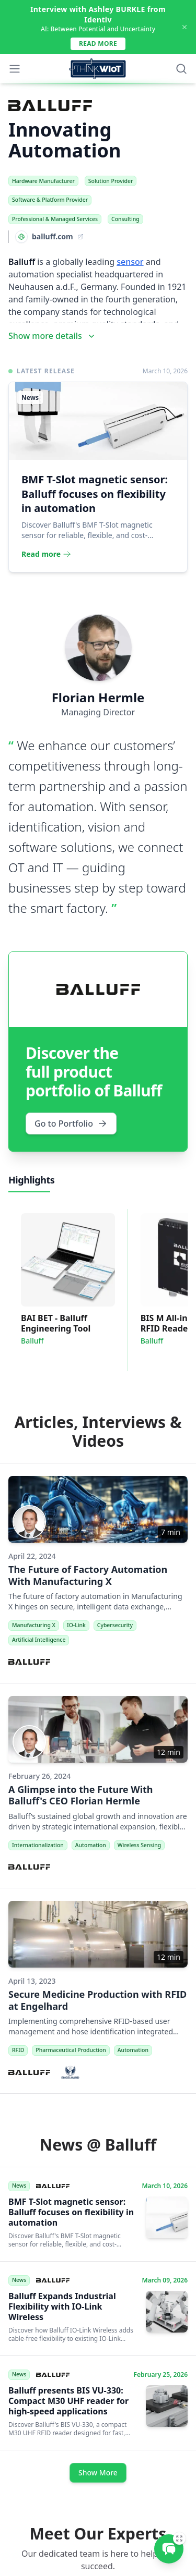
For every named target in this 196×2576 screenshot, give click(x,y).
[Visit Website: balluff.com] (46, 236)
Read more (98, 43)
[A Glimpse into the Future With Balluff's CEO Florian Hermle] (98, 1785)
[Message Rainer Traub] (168, 2548)
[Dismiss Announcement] (184, 27)
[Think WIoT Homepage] (98, 68)
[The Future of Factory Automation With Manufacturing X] (98, 1572)
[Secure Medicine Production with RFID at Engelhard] (98, 1990)
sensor (130, 261)
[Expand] (179, 2538)
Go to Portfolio (71, 1123)
